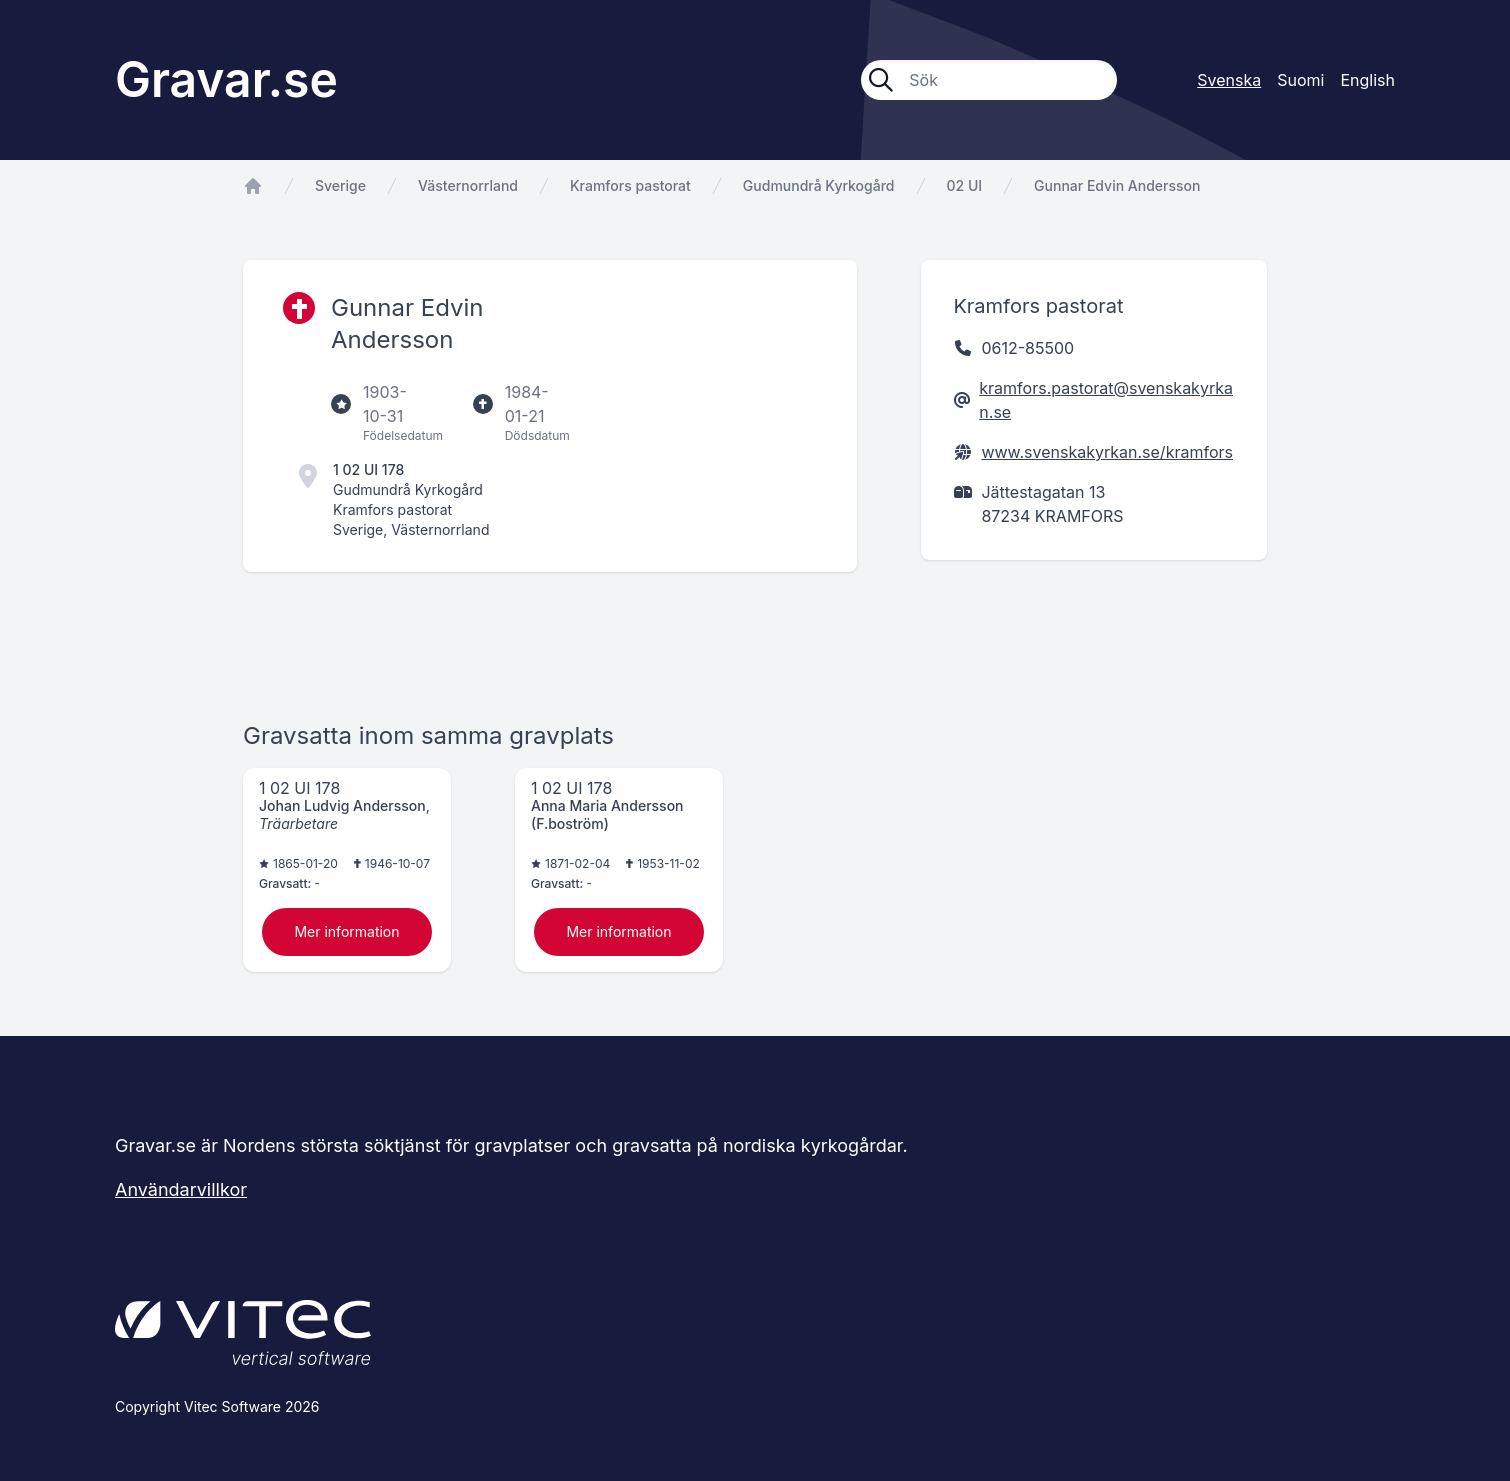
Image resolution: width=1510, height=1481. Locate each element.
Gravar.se (226, 79)
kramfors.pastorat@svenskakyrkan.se (1106, 400)
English (1367, 80)
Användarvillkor (181, 1189)
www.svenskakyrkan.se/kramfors (1107, 452)
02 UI (965, 185)
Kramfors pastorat (630, 185)
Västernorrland (468, 185)
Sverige (340, 185)
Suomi (1300, 80)
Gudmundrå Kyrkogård (819, 185)
